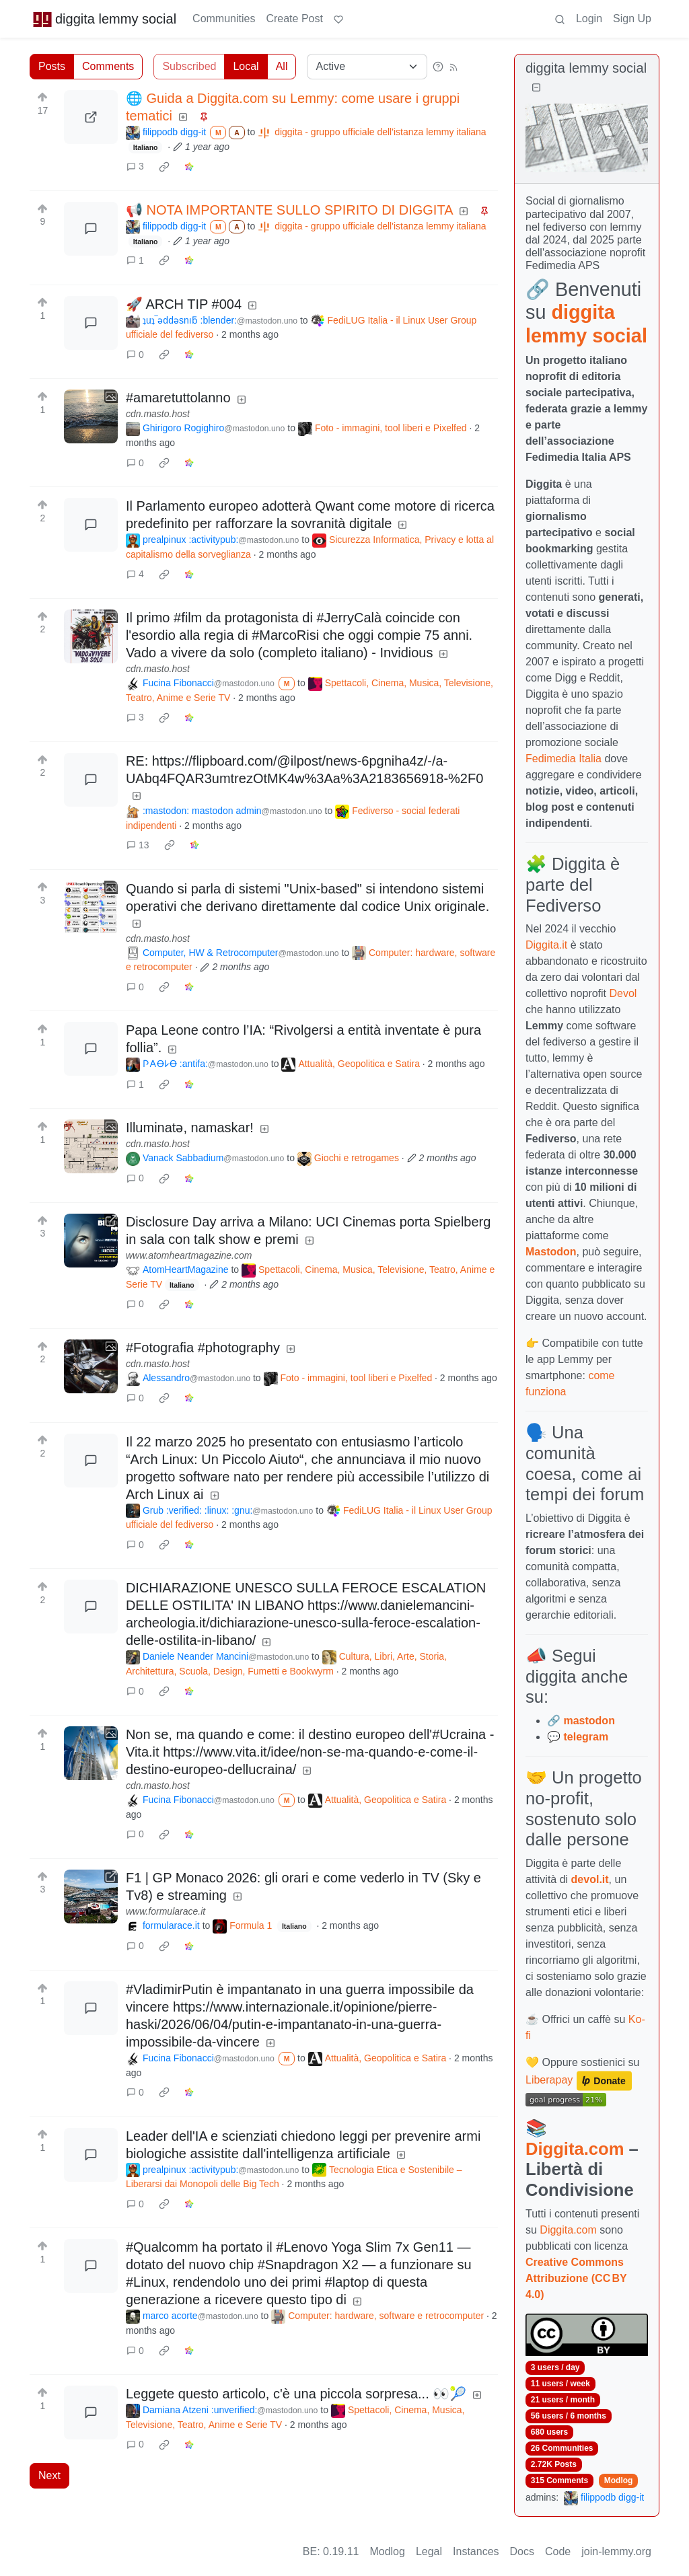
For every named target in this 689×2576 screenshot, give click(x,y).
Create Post (294, 18)
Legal (429, 2551)
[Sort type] (367, 66)
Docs (522, 2551)
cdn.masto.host (158, 413)
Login (589, 18)
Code (558, 2551)
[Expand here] (91, 416)
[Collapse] (536, 87)
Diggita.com (574, 2148)
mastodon (588, 1720)
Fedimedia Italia (563, 758)
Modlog (618, 2480)
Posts (51, 66)
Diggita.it (546, 945)
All (282, 66)
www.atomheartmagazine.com (189, 1255)
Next (49, 2475)
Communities (223, 18)
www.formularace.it (165, 1911)
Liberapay (549, 2080)
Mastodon (551, 1251)
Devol (623, 993)
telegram (585, 1736)
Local (245, 66)
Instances (476, 2551)
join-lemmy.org (616, 2551)
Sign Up (632, 18)
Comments (108, 66)
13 (137, 845)
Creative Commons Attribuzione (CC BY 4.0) (575, 2278)
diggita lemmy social (104, 19)
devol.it (590, 1879)
